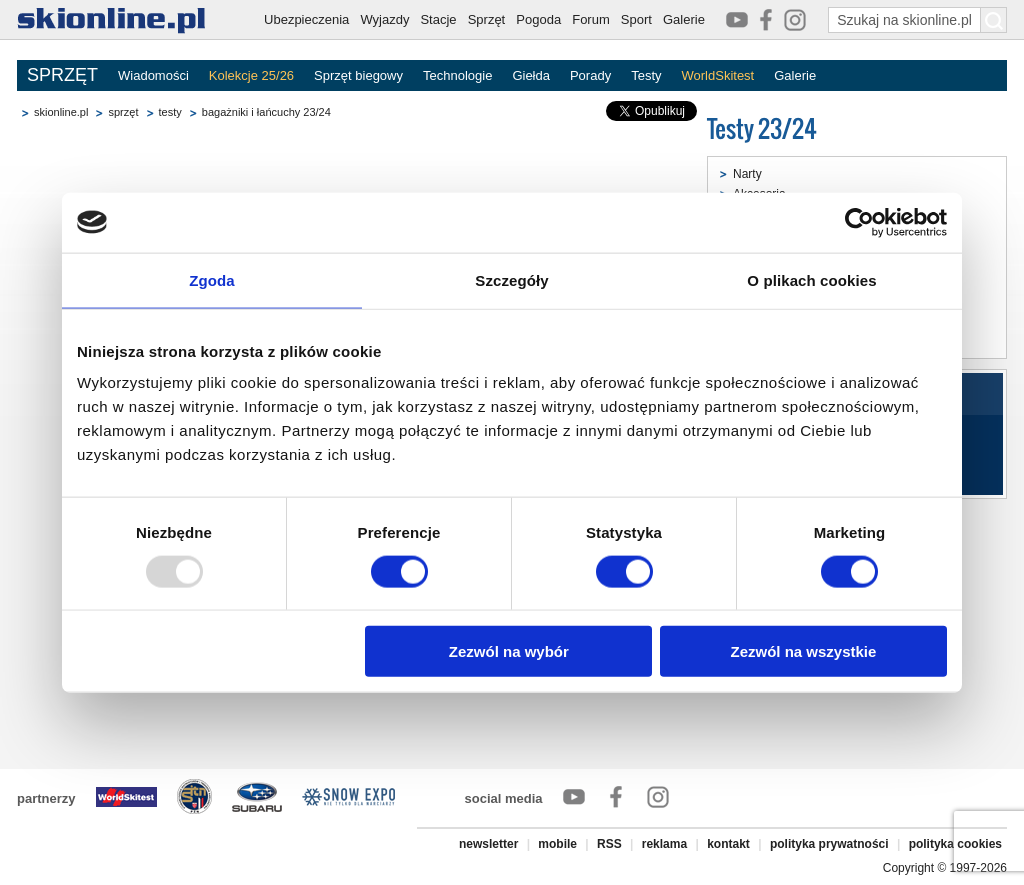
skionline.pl (61, 112)
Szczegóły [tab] (511, 279)
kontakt (728, 844)
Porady (590, 75)
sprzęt (123, 112)
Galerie (684, 19)
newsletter (488, 844)
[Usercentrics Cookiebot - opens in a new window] (859, 222)
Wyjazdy (384, 19)
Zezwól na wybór (509, 651)
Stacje (438, 19)
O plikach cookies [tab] (811, 279)
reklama (664, 844)
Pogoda (538, 19)
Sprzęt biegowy (358, 75)
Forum (591, 19)
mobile (557, 844)
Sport (636, 19)
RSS (609, 844)
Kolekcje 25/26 (251, 75)
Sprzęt (487, 19)
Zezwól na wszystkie (804, 651)
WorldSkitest (718, 75)
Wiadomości (153, 75)
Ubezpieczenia (306, 19)
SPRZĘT (62, 75)
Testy (646, 75)
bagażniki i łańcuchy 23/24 (266, 112)
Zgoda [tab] (212, 279)
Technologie (457, 75)
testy (170, 112)
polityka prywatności (829, 844)
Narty (747, 174)
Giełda (531, 75)
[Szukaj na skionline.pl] (994, 20)
